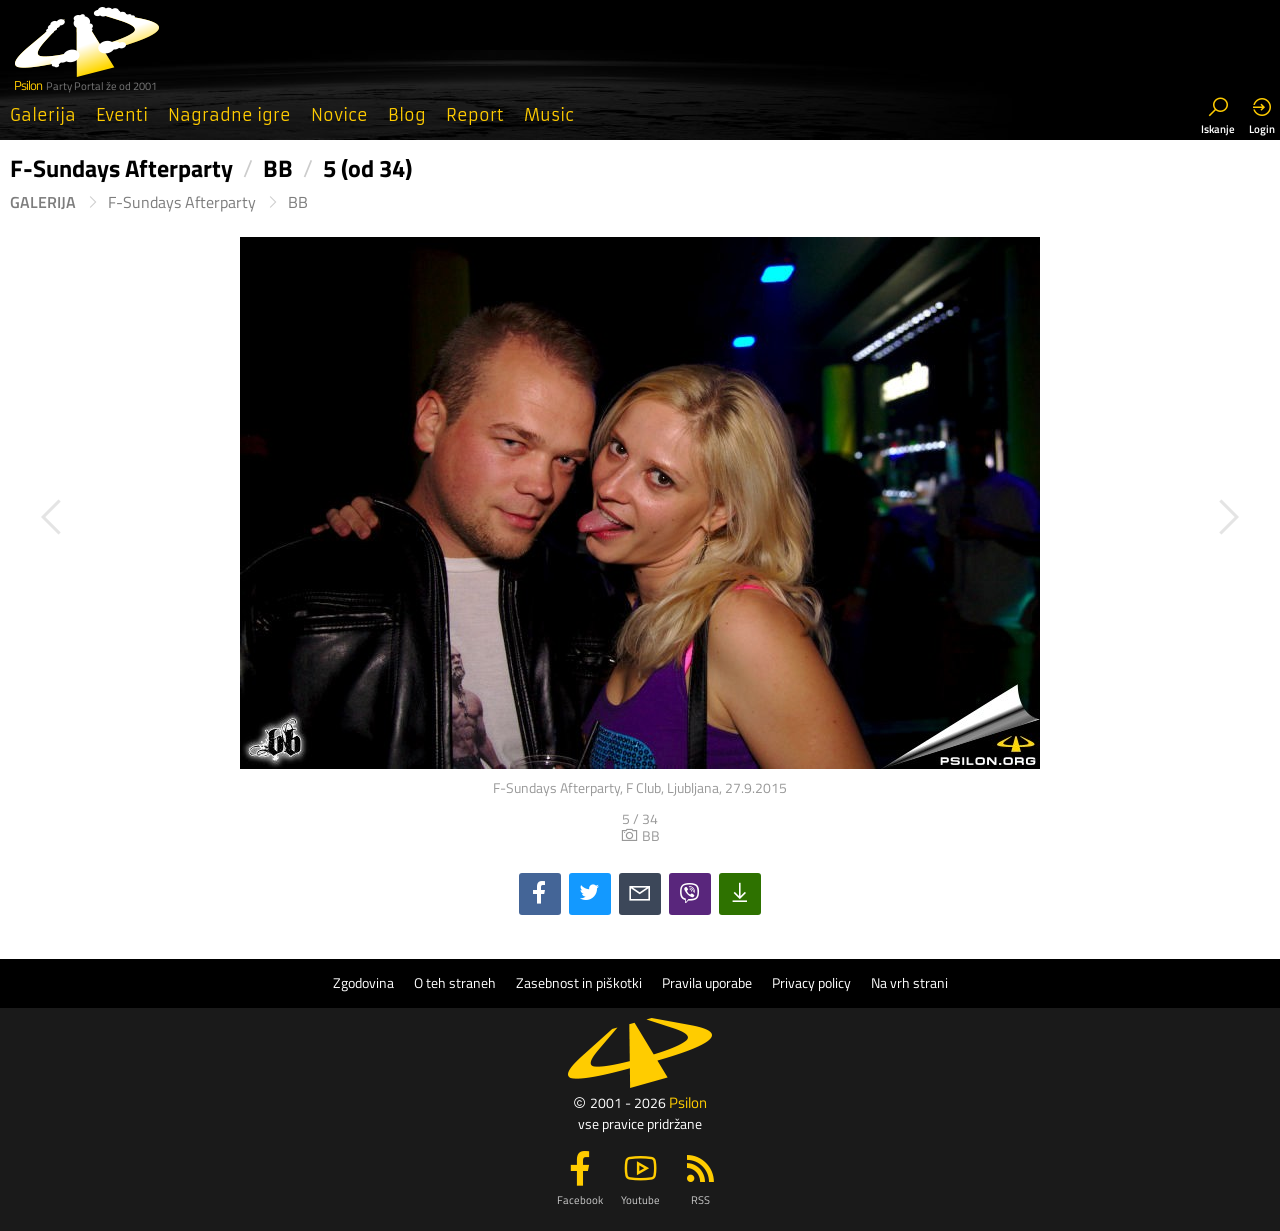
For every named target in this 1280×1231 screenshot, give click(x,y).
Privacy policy (811, 983)
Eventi (122, 115)
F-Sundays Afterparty (182, 202)
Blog (407, 115)
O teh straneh (455, 983)
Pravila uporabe (707, 983)
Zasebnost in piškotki (579, 983)
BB (298, 202)
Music (549, 115)
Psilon (688, 1102)
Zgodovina (363, 983)
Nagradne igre (229, 115)
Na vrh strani (909, 983)
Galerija (43, 115)
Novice (339, 115)
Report (475, 115)
